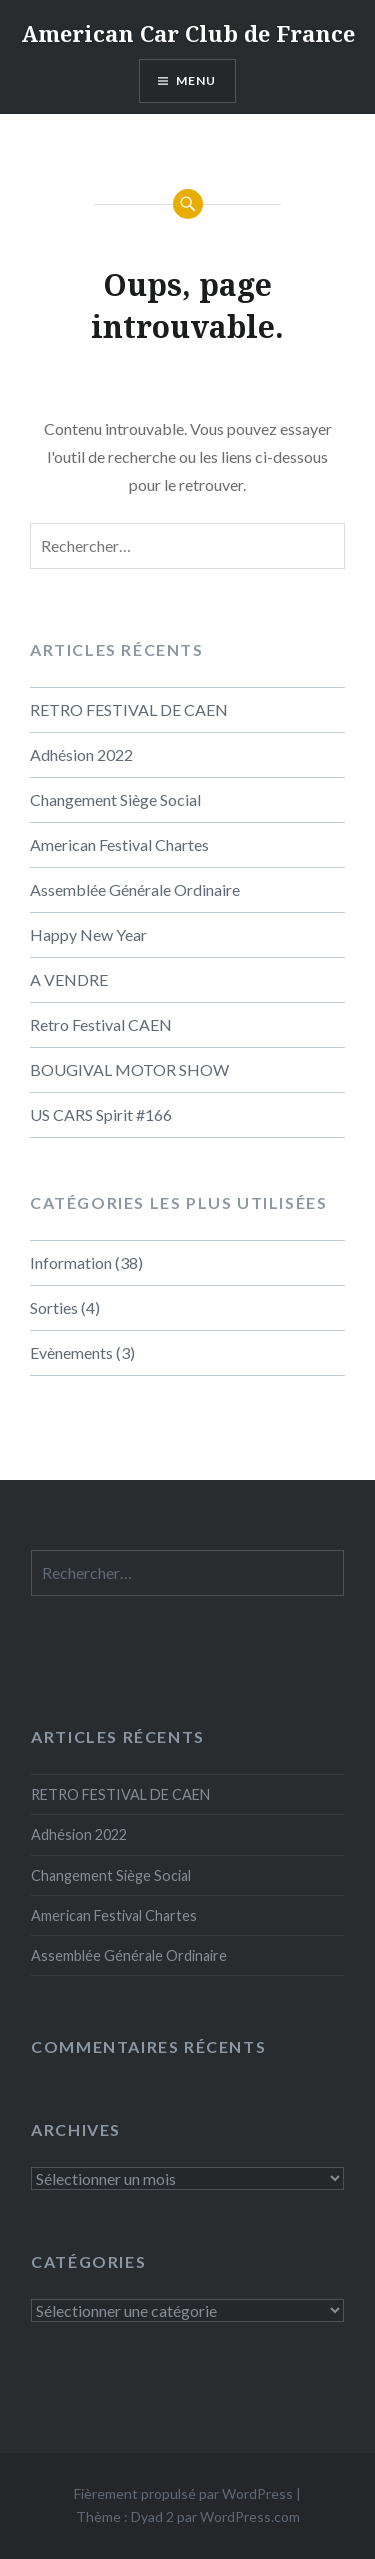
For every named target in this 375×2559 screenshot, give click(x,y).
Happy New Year (88, 934)
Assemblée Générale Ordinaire (135, 889)
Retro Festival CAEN (101, 1024)
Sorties (54, 1307)
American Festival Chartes (119, 844)
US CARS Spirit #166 (101, 1114)
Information (71, 1262)
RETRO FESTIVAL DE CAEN (129, 709)
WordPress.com (250, 2516)
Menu (196, 80)
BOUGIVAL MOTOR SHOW (129, 1069)
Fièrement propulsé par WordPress (183, 2493)
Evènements (71, 1352)
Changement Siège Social (115, 799)
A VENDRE (69, 979)
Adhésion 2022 (81, 754)
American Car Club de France (188, 33)
